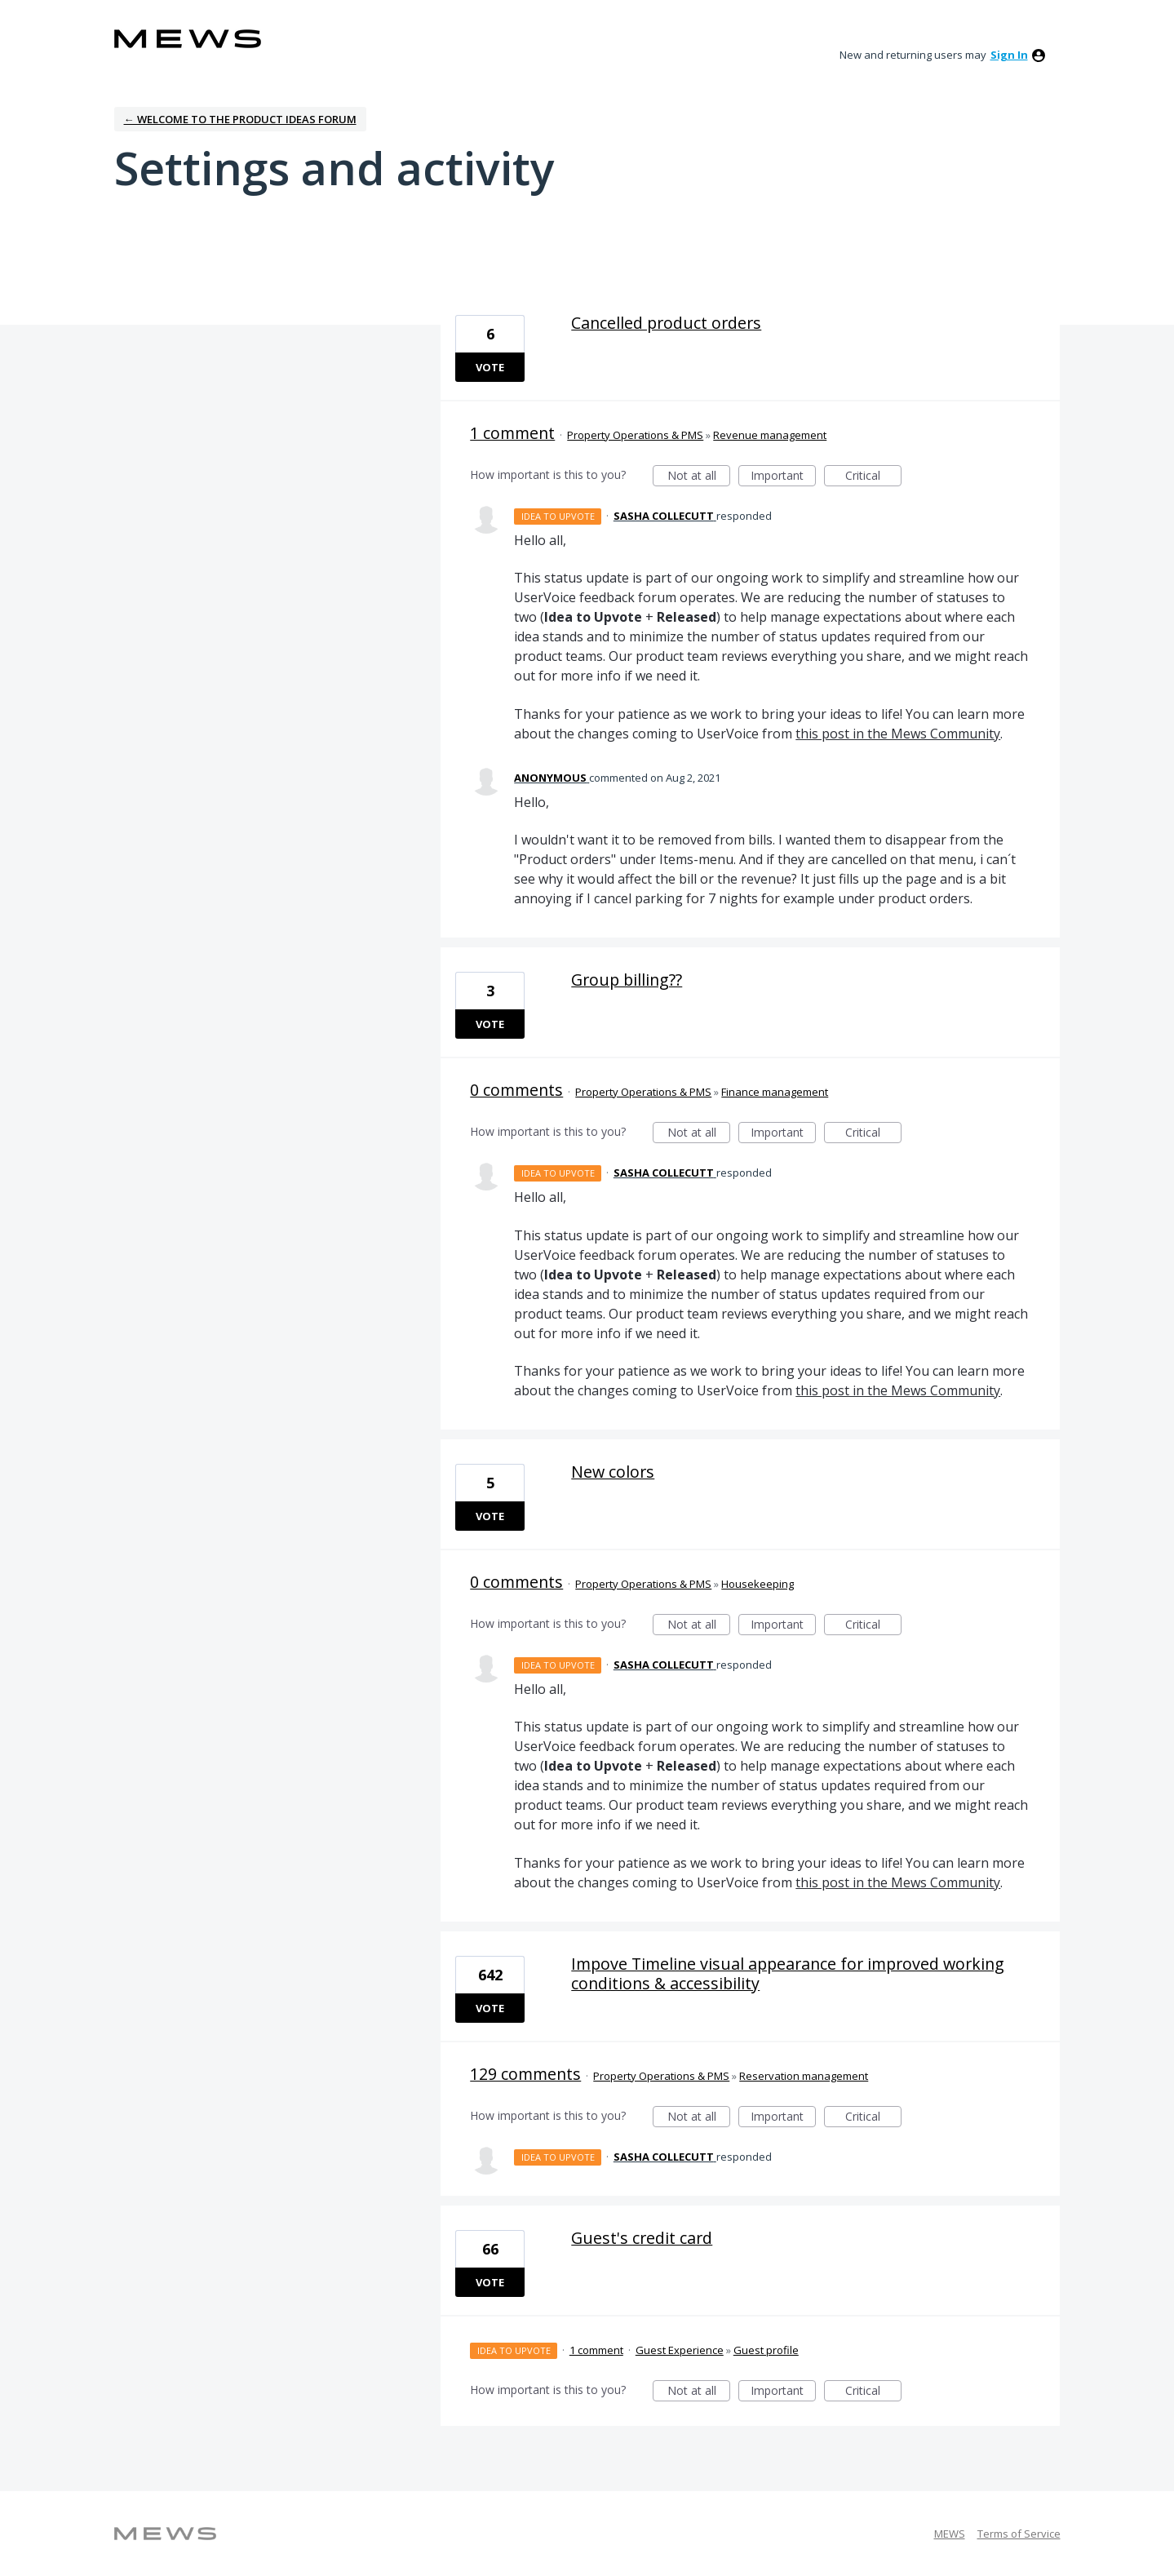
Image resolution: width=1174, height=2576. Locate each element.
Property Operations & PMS (635, 435)
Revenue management (769, 435)
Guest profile (766, 2350)
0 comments (516, 1090)
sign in (1009, 54)
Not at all (699, 477)
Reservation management (803, 2075)
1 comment (512, 433)
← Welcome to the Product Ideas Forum (240, 119)
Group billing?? (626, 980)
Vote (490, 367)
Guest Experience (680, 2350)
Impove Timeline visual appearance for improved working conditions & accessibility (787, 1973)
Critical (873, 477)
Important (783, 477)
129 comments (525, 2074)
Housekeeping (757, 1583)
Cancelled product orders (666, 323)
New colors (612, 1472)
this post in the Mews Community (897, 734)
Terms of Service (1019, 2533)
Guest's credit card (641, 2238)
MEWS (949, 2533)
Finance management (774, 1091)
